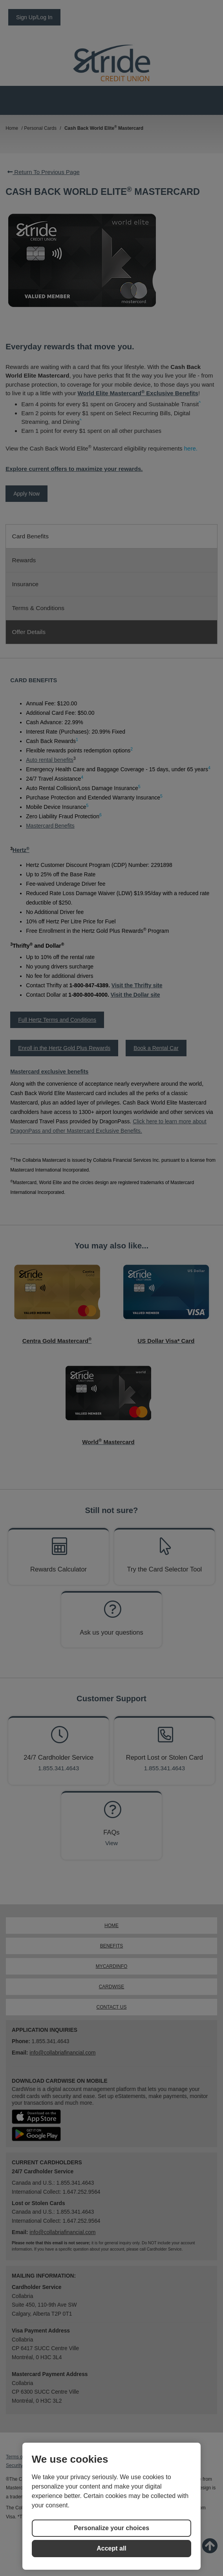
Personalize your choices (111, 2528)
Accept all (111, 2548)
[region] (111, 2506)
